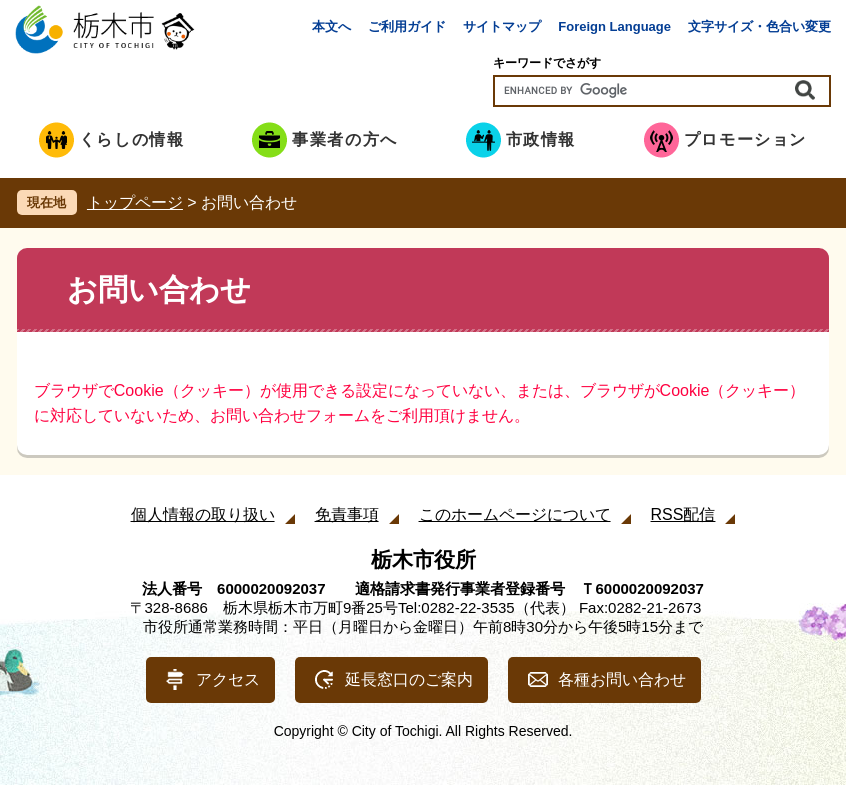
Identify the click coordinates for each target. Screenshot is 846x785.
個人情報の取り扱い (203, 514)
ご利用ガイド (407, 26)
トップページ (135, 202)
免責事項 (347, 514)
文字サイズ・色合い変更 (759, 26)
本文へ (331, 26)
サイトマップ (502, 26)
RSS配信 (683, 514)
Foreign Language (614, 26)
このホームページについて (515, 514)
